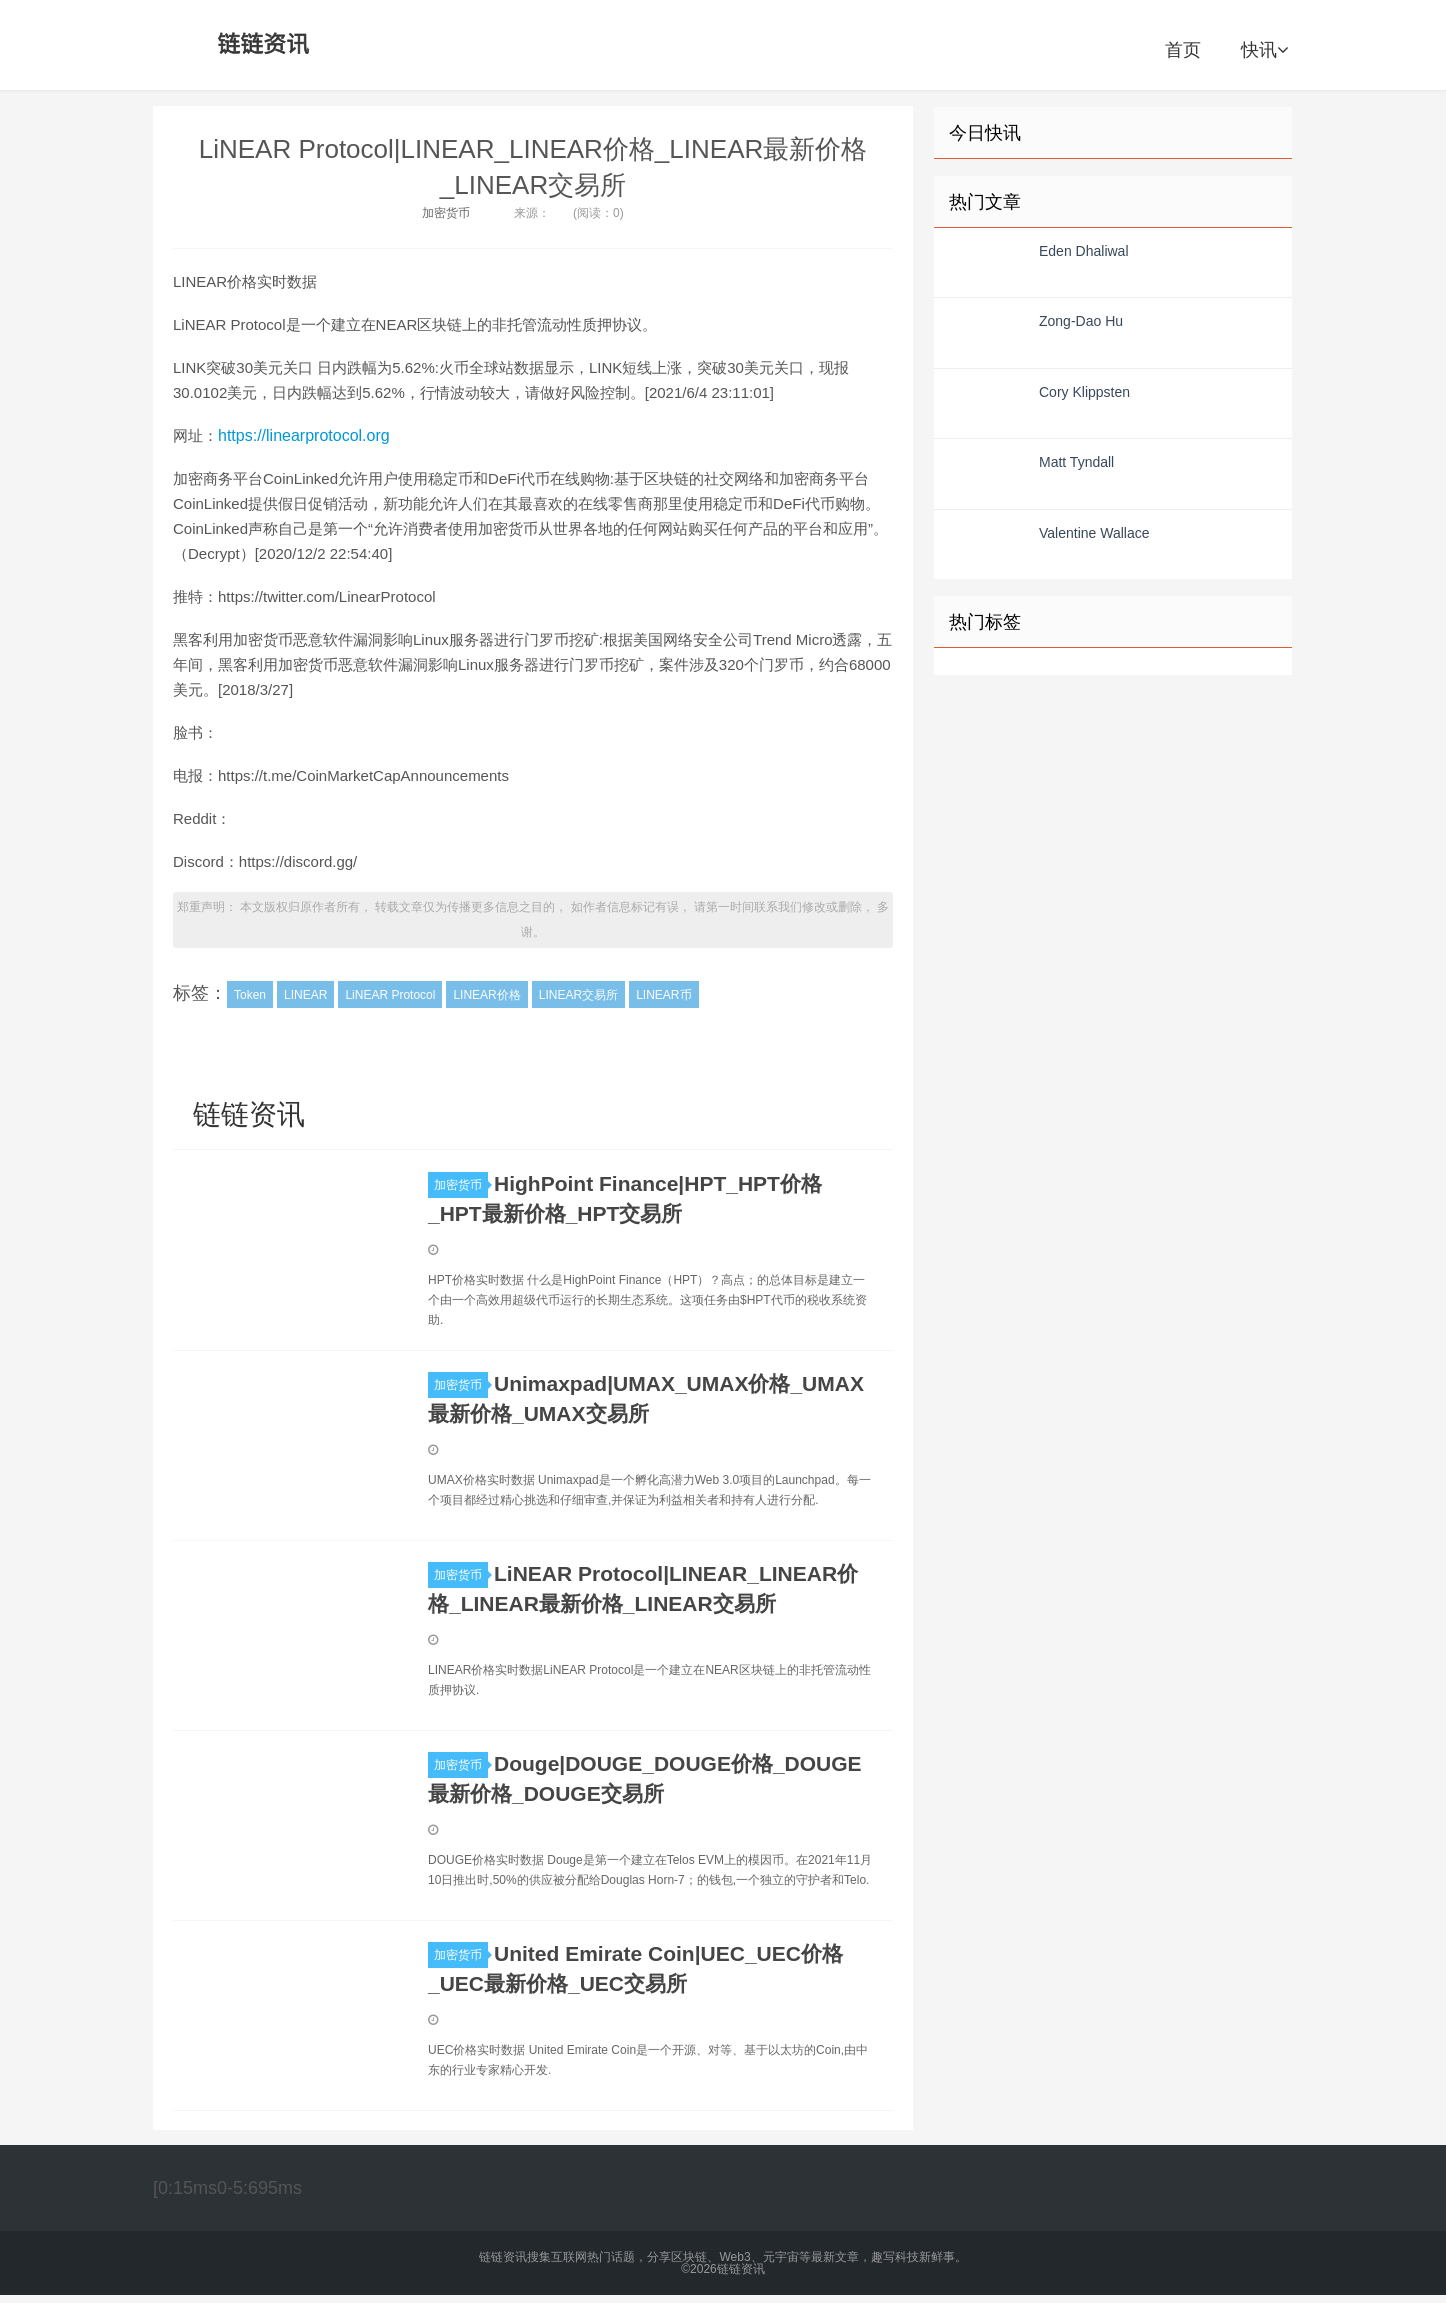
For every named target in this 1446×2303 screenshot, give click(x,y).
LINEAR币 (663, 995)
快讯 (1264, 50)
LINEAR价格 (486, 995)
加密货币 (446, 213)
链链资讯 (260, 45)
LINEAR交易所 (578, 995)
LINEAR (305, 995)
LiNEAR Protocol (390, 995)
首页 (1183, 50)
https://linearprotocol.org (304, 435)
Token (250, 995)
